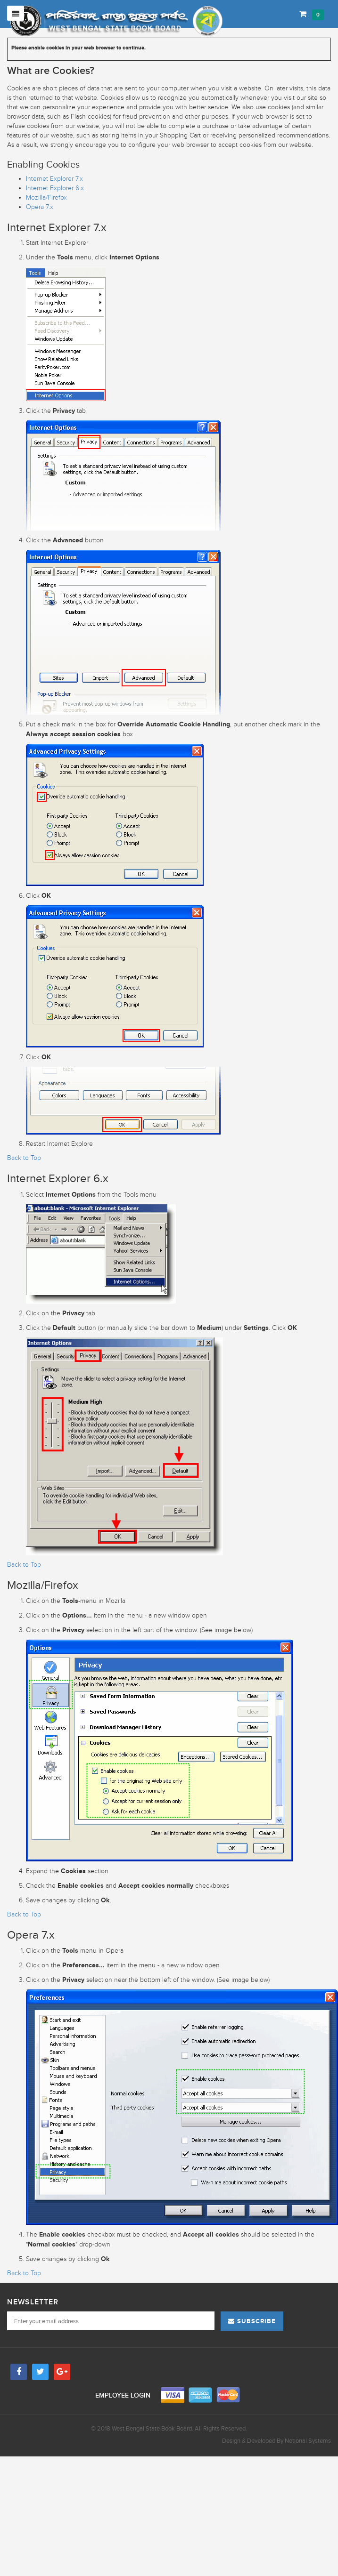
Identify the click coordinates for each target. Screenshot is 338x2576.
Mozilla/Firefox (46, 197)
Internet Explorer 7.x (54, 178)
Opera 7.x (39, 206)
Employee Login (123, 2395)
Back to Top (24, 1157)
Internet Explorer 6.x (55, 188)
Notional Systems (308, 2440)
